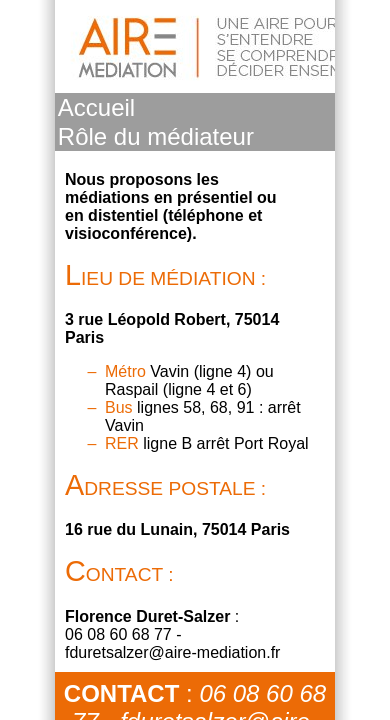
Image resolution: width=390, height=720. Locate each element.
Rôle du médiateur (156, 136)
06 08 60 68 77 (118, 634)
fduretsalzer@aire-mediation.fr (172, 652)
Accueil (96, 107)
